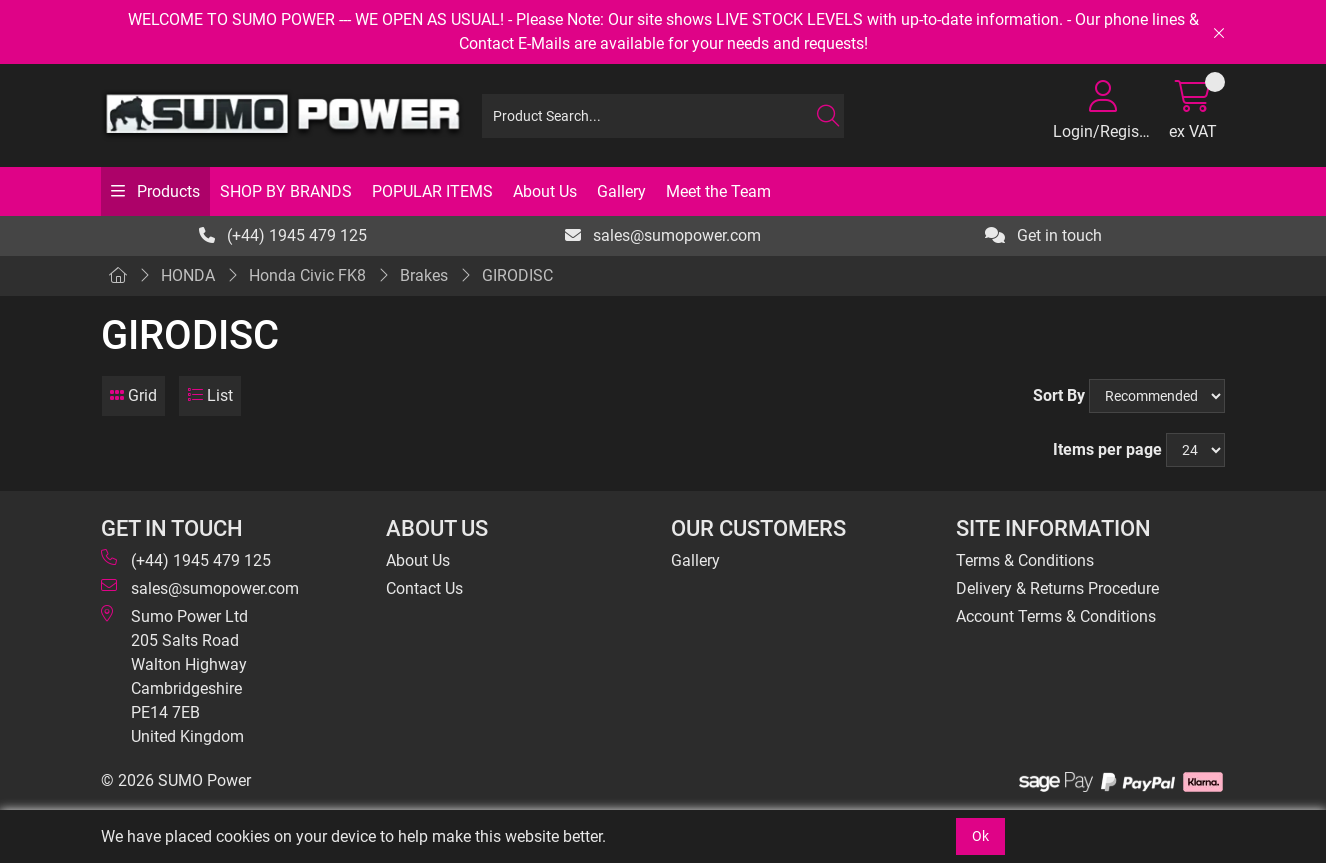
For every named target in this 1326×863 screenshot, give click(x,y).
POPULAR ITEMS (432, 191)
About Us (545, 191)
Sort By (1059, 395)
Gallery (621, 191)
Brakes (424, 275)
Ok (980, 836)
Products (166, 191)
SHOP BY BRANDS (286, 191)
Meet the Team (718, 191)
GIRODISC (517, 275)
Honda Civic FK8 (307, 275)
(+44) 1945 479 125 (283, 235)
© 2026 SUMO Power (176, 780)
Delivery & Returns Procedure (1057, 588)
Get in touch (1043, 235)
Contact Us (424, 588)
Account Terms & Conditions (1056, 616)
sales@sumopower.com (663, 235)
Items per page (1107, 449)
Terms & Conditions (1025, 560)
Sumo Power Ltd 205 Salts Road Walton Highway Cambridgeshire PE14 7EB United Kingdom (174, 675)
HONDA (188, 275)
